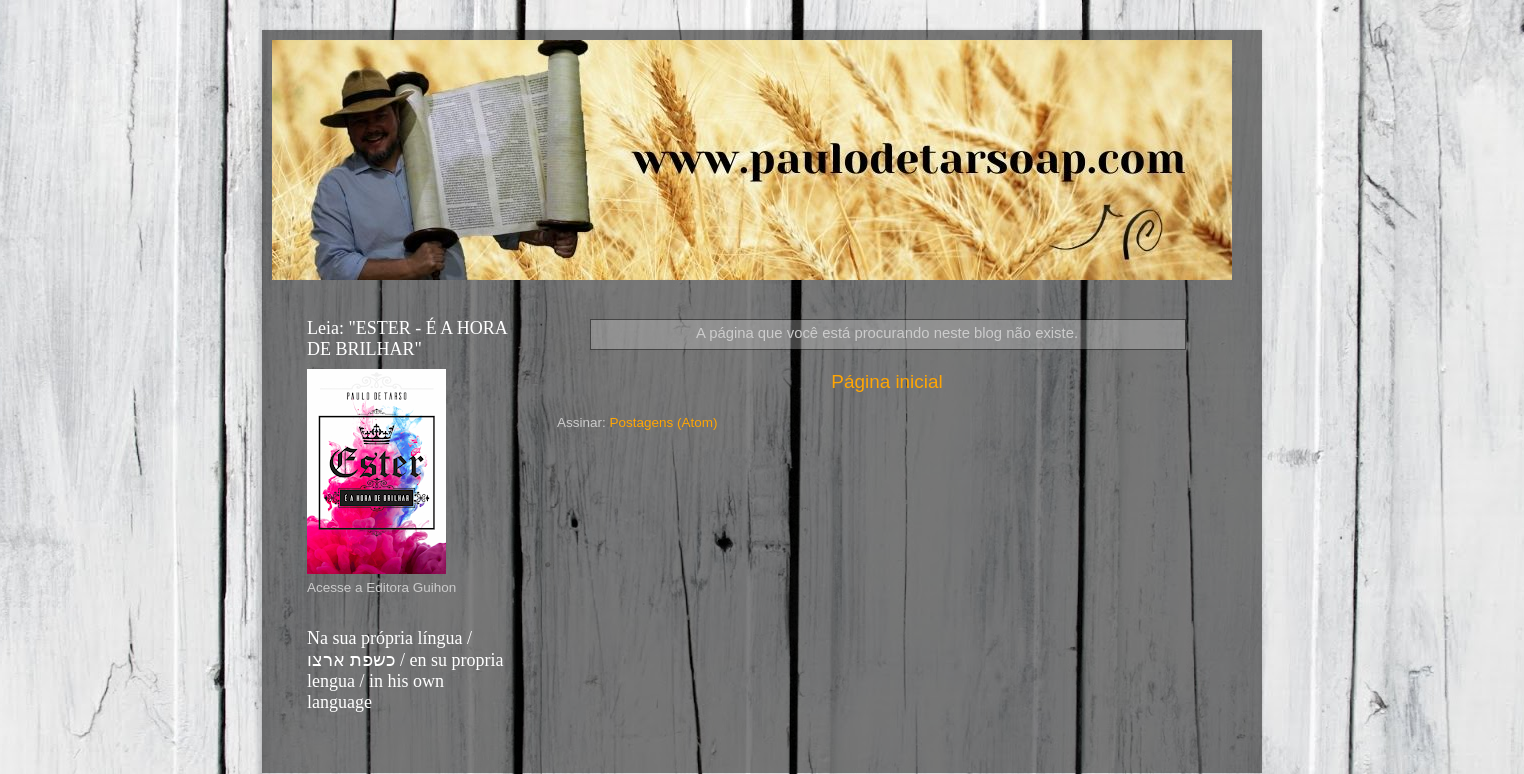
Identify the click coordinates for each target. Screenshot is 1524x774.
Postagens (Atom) (664, 422)
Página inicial (886, 381)
